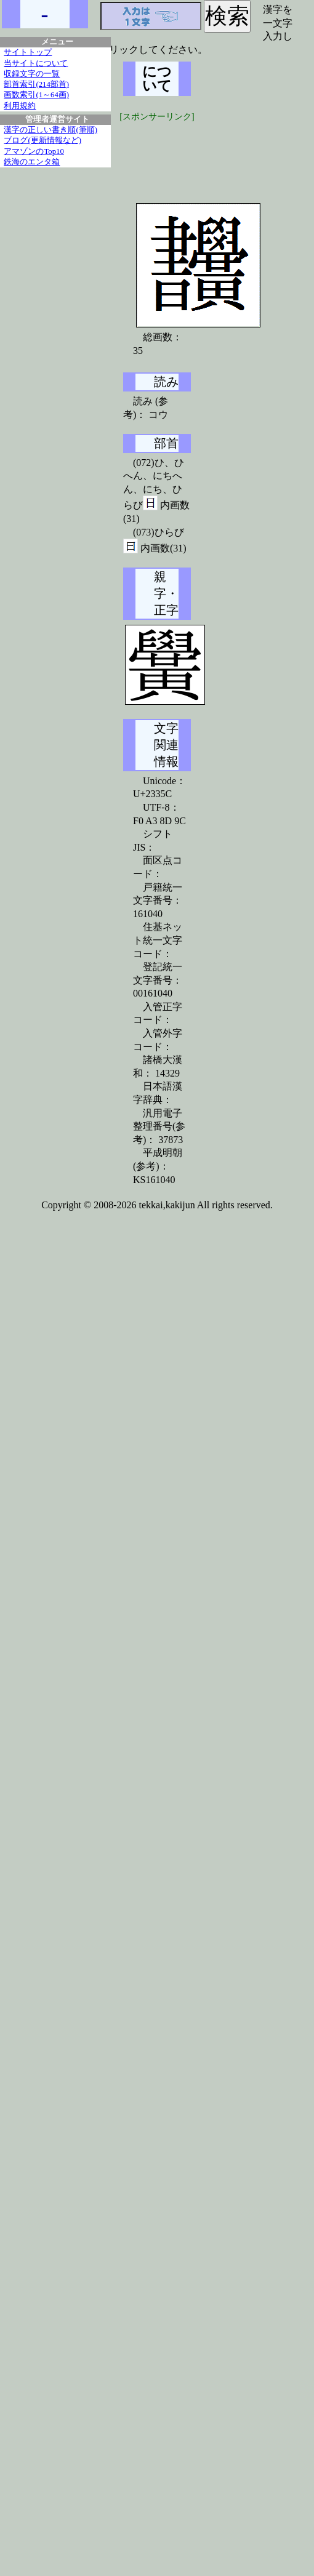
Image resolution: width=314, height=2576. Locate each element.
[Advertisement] (215, 154)
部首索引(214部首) (36, 84)
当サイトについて (36, 63)
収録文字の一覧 (32, 74)
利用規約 (20, 106)
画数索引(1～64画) (36, 94)
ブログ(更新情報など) (42, 140)
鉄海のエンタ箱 (32, 162)
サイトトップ (28, 52)
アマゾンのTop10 (34, 151)
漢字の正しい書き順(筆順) (50, 130)
